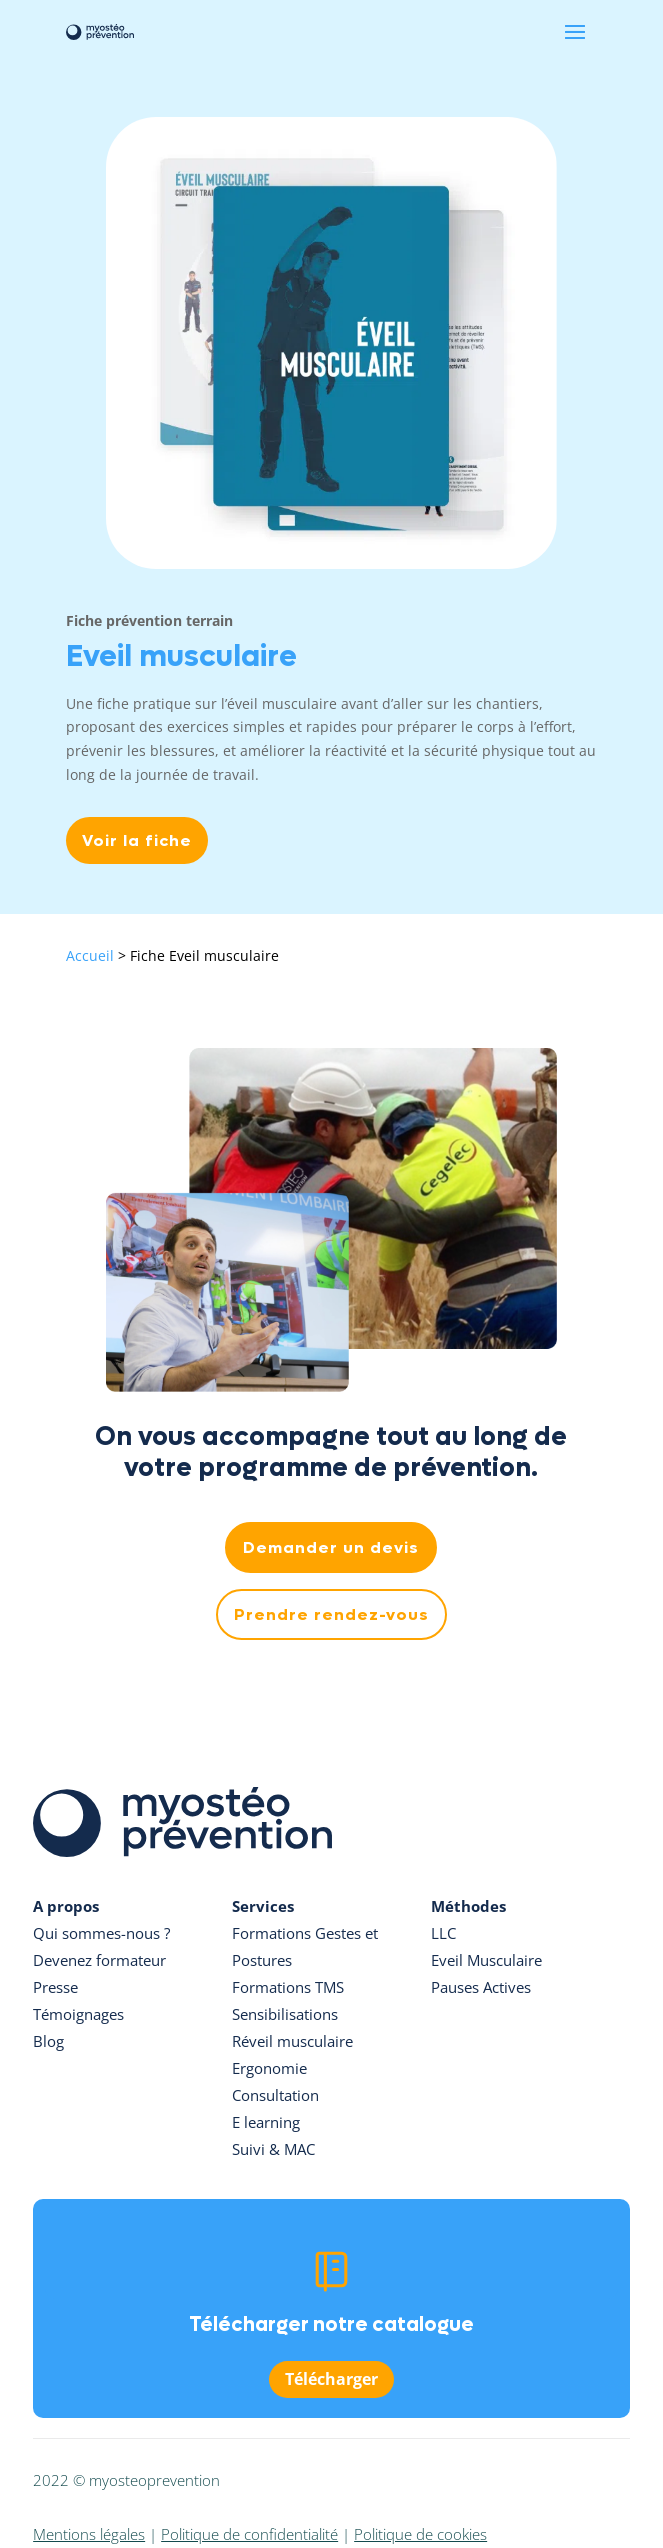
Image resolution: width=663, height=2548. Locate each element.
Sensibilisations (285, 2014)
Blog (48, 2041)
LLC (443, 1933)
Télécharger (331, 2379)
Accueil (90, 955)
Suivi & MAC (273, 2149)
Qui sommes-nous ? (101, 1933)
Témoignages (78, 2014)
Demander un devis (331, 1547)
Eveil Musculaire (486, 1960)
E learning (266, 2122)
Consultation (275, 2095)
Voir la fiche (137, 840)
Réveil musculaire (292, 2041)
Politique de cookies (420, 2534)
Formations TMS (288, 1987)
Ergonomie (269, 2068)
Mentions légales (89, 2534)
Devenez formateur (99, 1960)
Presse (55, 1987)
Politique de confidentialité (249, 2534)
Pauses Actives (481, 1987)
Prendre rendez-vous (331, 1614)
